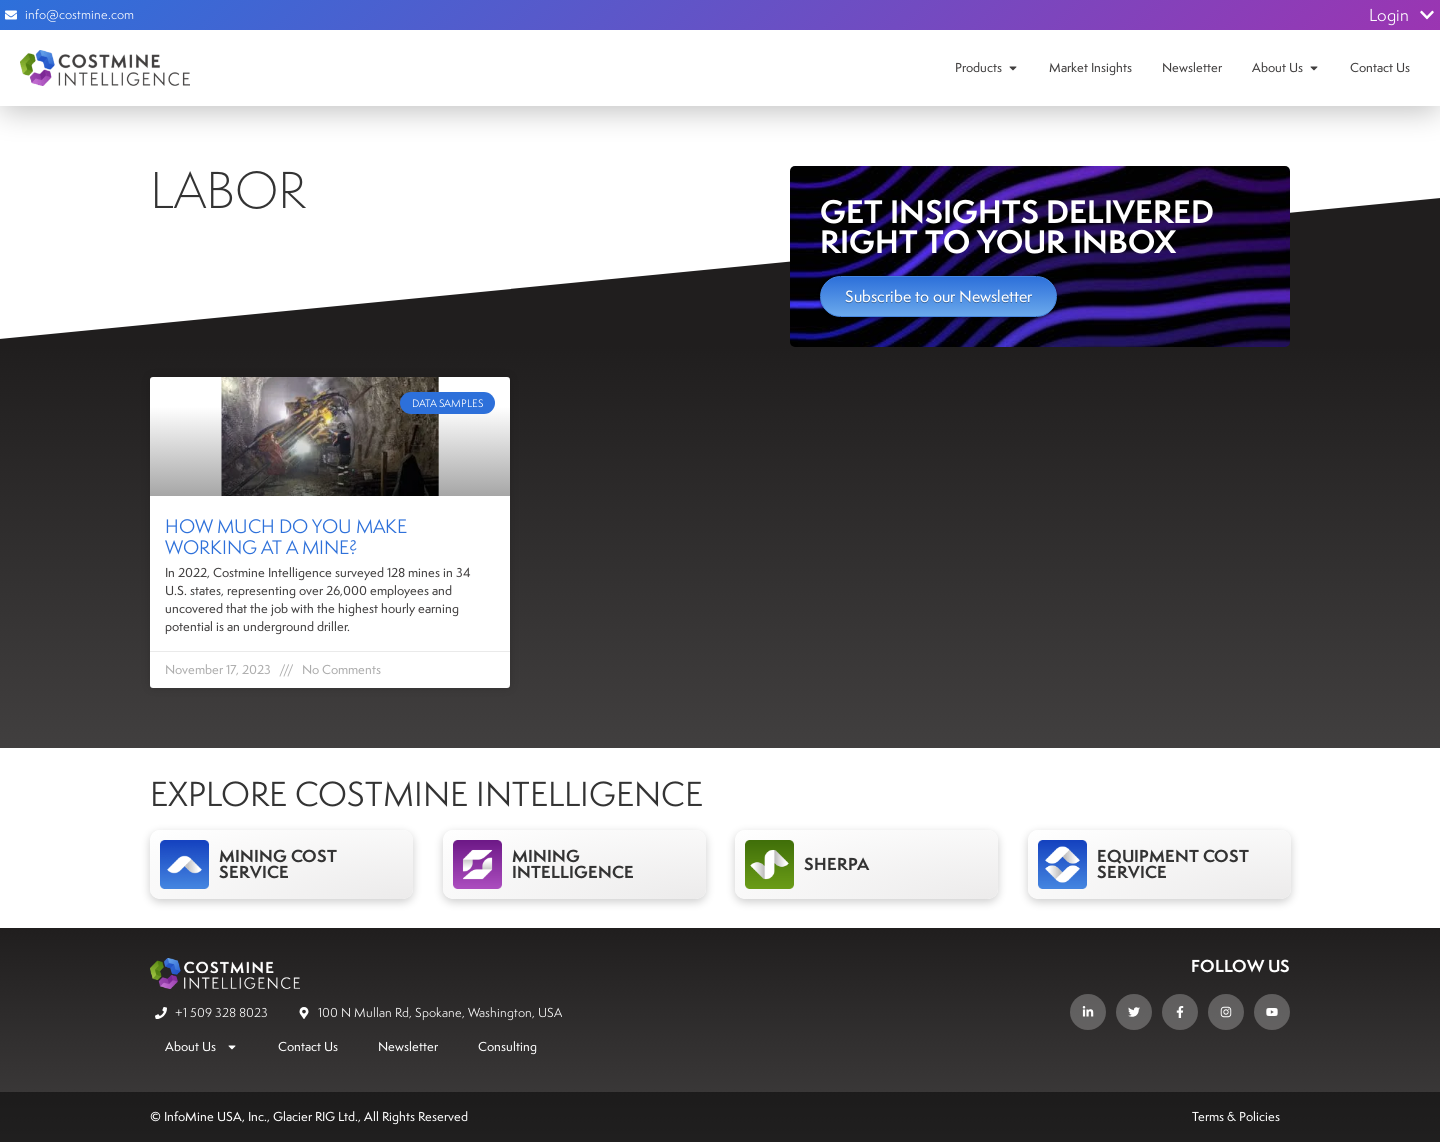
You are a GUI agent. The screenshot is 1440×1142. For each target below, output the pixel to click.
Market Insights (1090, 67)
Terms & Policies (1236, 1116)
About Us (1277, 67)
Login (1402, 15)
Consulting (507, 1046)
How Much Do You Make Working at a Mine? (286, 537)
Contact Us (1380, 67)
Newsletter (1192, 67)
